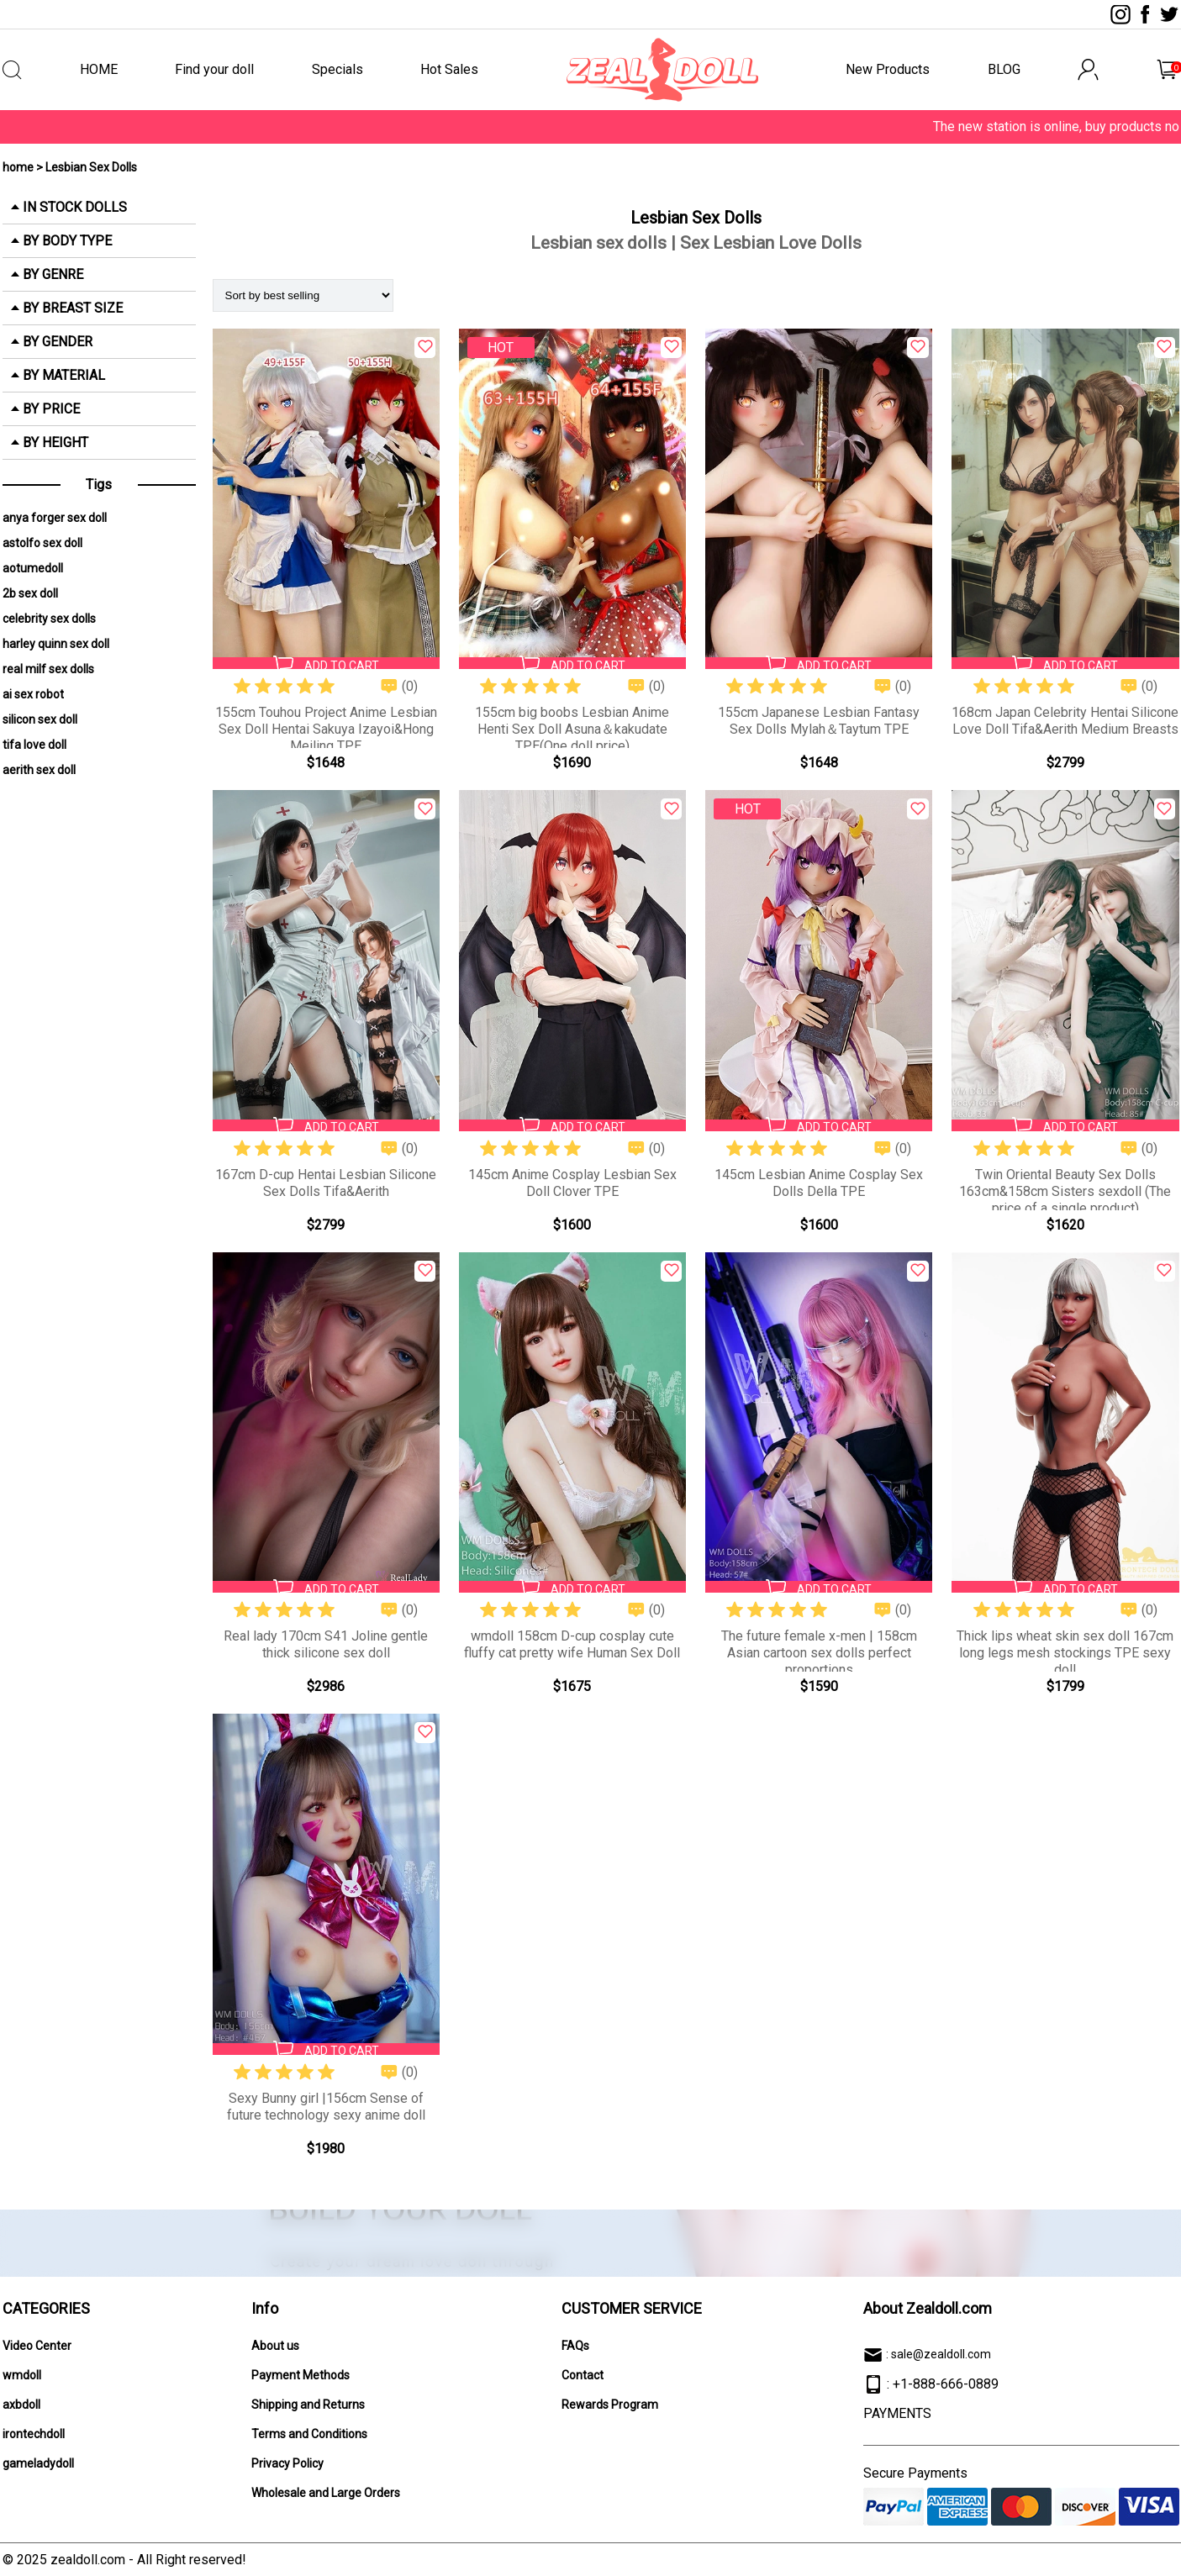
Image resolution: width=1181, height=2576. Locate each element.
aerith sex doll (39, 770)
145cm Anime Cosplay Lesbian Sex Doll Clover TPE (572, 1183)
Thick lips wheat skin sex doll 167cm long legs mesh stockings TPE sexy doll (1065, 1653)
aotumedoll (33, 568)
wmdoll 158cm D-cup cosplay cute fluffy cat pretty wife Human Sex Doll (572, 1644)
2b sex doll (30, 593)
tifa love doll (34, 744)
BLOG (1004, 69)
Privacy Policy (287, 2463)
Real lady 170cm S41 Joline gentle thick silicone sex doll (326, 1644)
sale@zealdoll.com (941, 2354)
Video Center (37, 2345)
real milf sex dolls (48, 669)
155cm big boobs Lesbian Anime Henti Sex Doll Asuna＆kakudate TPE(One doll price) (572, 729)
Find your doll (214, 69)
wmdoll (22, 2375)
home (18, 167)
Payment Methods (300, 2375)
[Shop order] (303, 295)
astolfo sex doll (42, 543)
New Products (888, 69)
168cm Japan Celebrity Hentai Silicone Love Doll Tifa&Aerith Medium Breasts (1065, 720)
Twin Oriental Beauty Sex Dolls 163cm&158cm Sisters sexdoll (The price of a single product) (1065, 1191)
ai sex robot (33, 694)
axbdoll (21, 2404)
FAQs (575, 2345)
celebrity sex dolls (49, 618)
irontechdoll (34, 2434)
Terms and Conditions (309, 2434)
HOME (99, 69)
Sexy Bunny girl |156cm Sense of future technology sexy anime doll (326, 2106)
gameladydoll (38, 2463)
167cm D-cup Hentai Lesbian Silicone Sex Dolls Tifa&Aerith (325, 1183)
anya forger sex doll (55, 517)
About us (275, 2345)
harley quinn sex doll (56, 644)
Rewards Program (610, 2404)
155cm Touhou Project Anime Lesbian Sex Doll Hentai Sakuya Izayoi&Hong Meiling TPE (326, 729)
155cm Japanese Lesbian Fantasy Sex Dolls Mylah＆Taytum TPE (819, 720)
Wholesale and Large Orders (325, 2493)
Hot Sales (449, 69)
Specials (337, 69)
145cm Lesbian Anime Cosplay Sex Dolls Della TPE (818, 1183)
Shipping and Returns (308, 2404)
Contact (583, 2375)
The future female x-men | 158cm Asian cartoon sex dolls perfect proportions (819, 1653)
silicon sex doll (40, 719)
